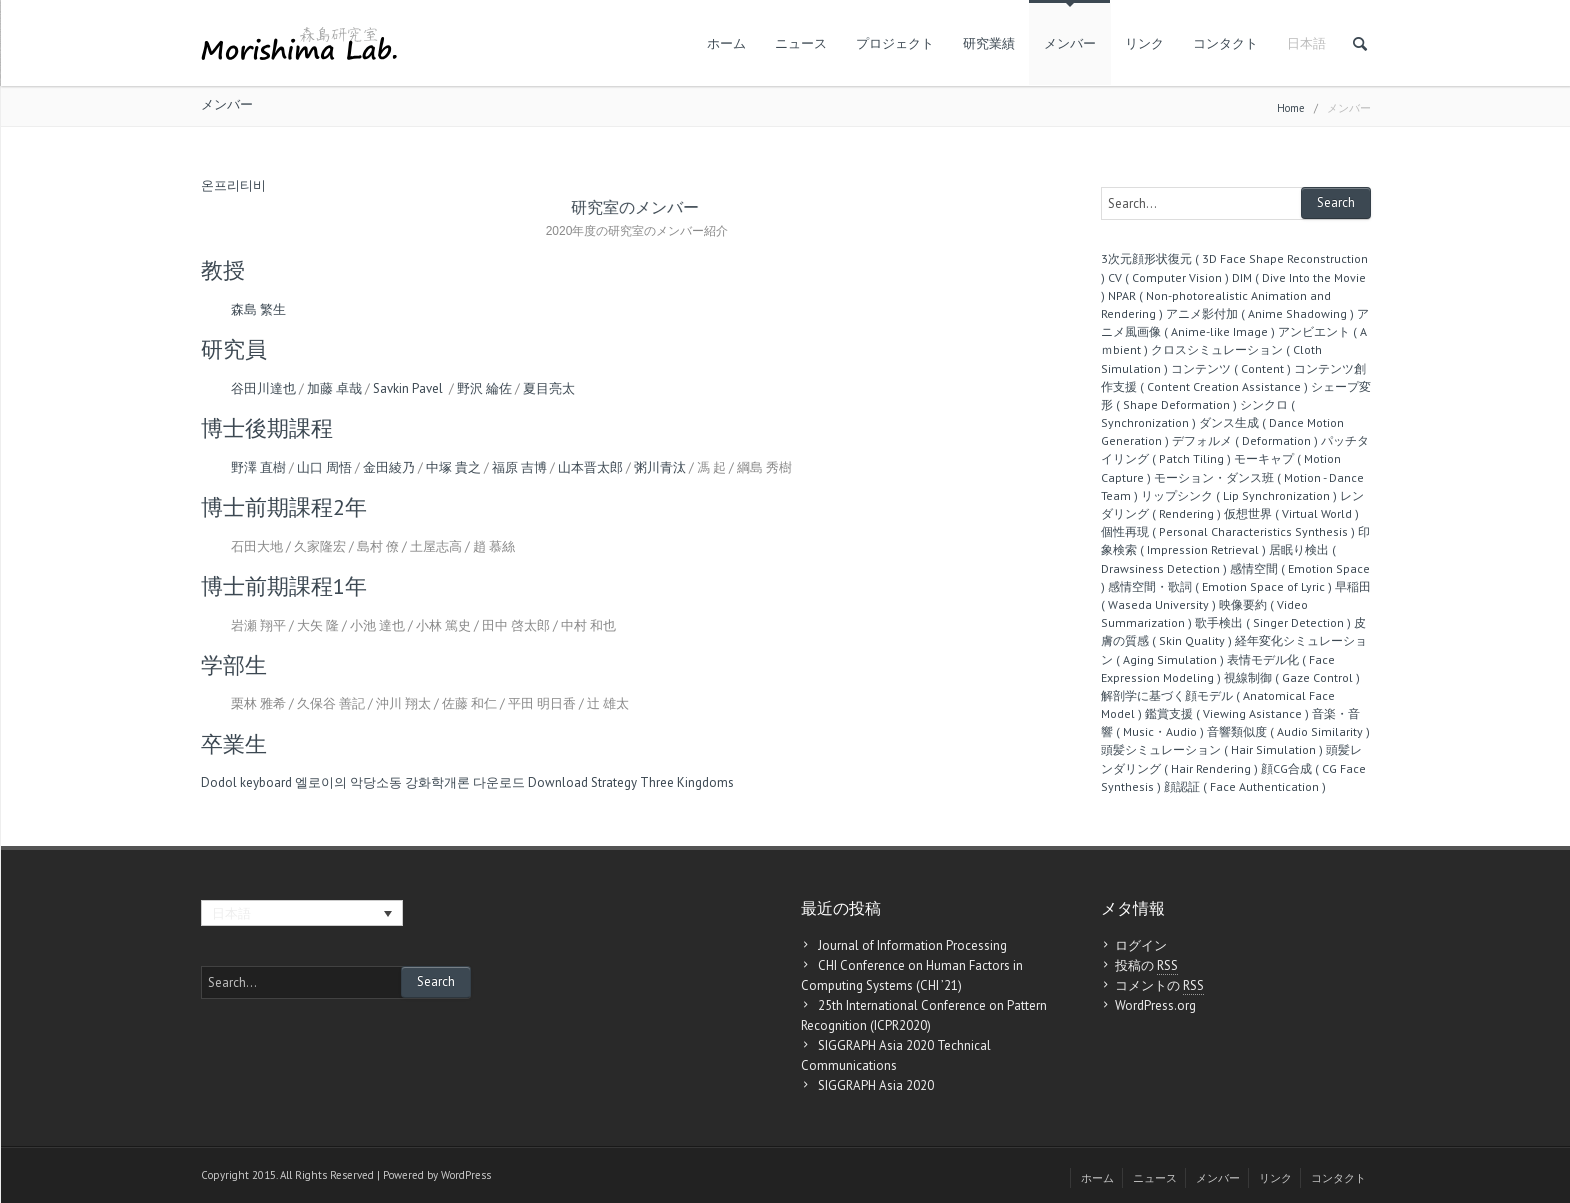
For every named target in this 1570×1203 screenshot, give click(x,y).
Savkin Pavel (409, 388)
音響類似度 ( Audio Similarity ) (1288, 731)
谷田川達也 (263, 388)
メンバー (1070, 43)
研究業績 (989, 43)
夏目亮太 (549, 388)
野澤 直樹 (258, 467)
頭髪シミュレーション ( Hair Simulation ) (1212, 749)
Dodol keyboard (246, 782)
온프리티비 (233, 185)
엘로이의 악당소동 (348, 782)
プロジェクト (895, 43)
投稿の (1146, 966)
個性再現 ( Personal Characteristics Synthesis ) (1228, 531)
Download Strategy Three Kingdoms (631, 782)
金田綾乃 (389, 467)
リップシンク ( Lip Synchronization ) (1239, 495)
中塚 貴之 (453, 467)
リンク (1144, 43)
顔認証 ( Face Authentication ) (1245, 786)
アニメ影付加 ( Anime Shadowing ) (1260, 313)
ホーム (726, 43)
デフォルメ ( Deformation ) (1245, 440)
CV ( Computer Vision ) (1168, 277)
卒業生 (234, 744)
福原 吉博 (519, 467)
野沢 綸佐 (484, 388)
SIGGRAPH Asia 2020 (876, 1085)
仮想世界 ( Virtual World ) (1291, 513)
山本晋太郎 (590, 467)
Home (1291, 108)
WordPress (466, 1175)
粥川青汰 (660, 467)
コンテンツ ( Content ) (1231, 368)
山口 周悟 (324, 467)
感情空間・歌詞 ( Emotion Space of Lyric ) (1220, 586)
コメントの (1159, 986)
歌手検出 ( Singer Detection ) (1273, 622)
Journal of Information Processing (912, 945)
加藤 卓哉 (334, 388)
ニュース (801, 43)
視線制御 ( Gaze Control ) (1292, 677)
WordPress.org (1155, 1005)
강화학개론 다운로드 (465, 782)
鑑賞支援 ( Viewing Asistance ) (1227, 713)
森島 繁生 (258, 309)
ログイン (1141, 945)
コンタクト (1225, 43)
